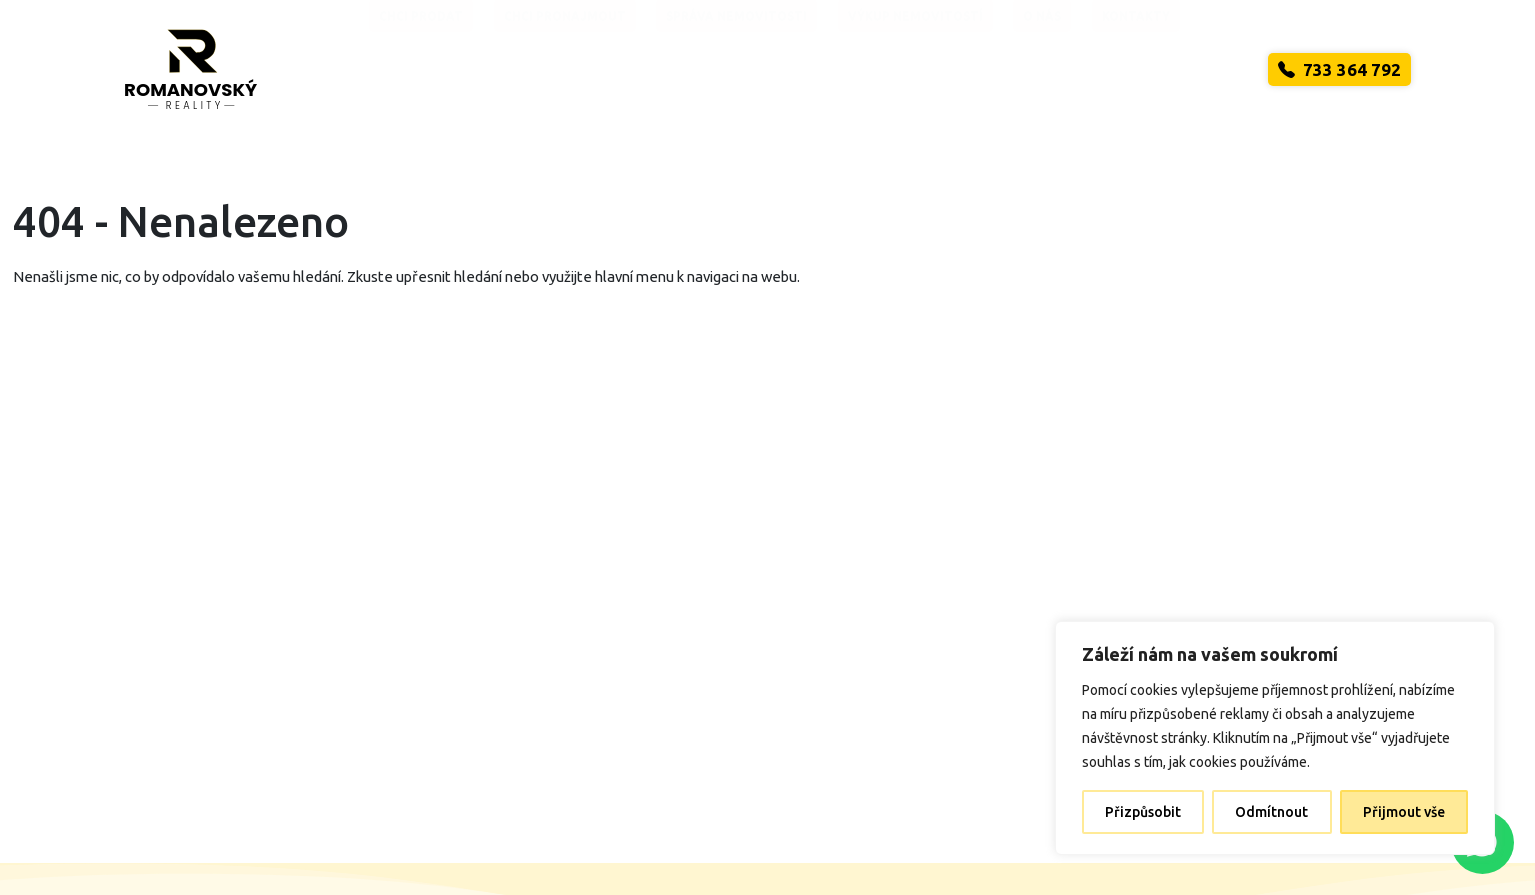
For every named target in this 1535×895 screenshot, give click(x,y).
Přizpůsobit (1143, 812)
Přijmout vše (1404, 812)
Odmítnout (1271, 812)
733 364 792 (1339, 69)
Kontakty (1136, 70)
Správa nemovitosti (736, 70)
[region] (1275, 738)
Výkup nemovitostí (915, 70)
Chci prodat (421, 70)
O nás (1042, 70)
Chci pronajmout (565, 70)
